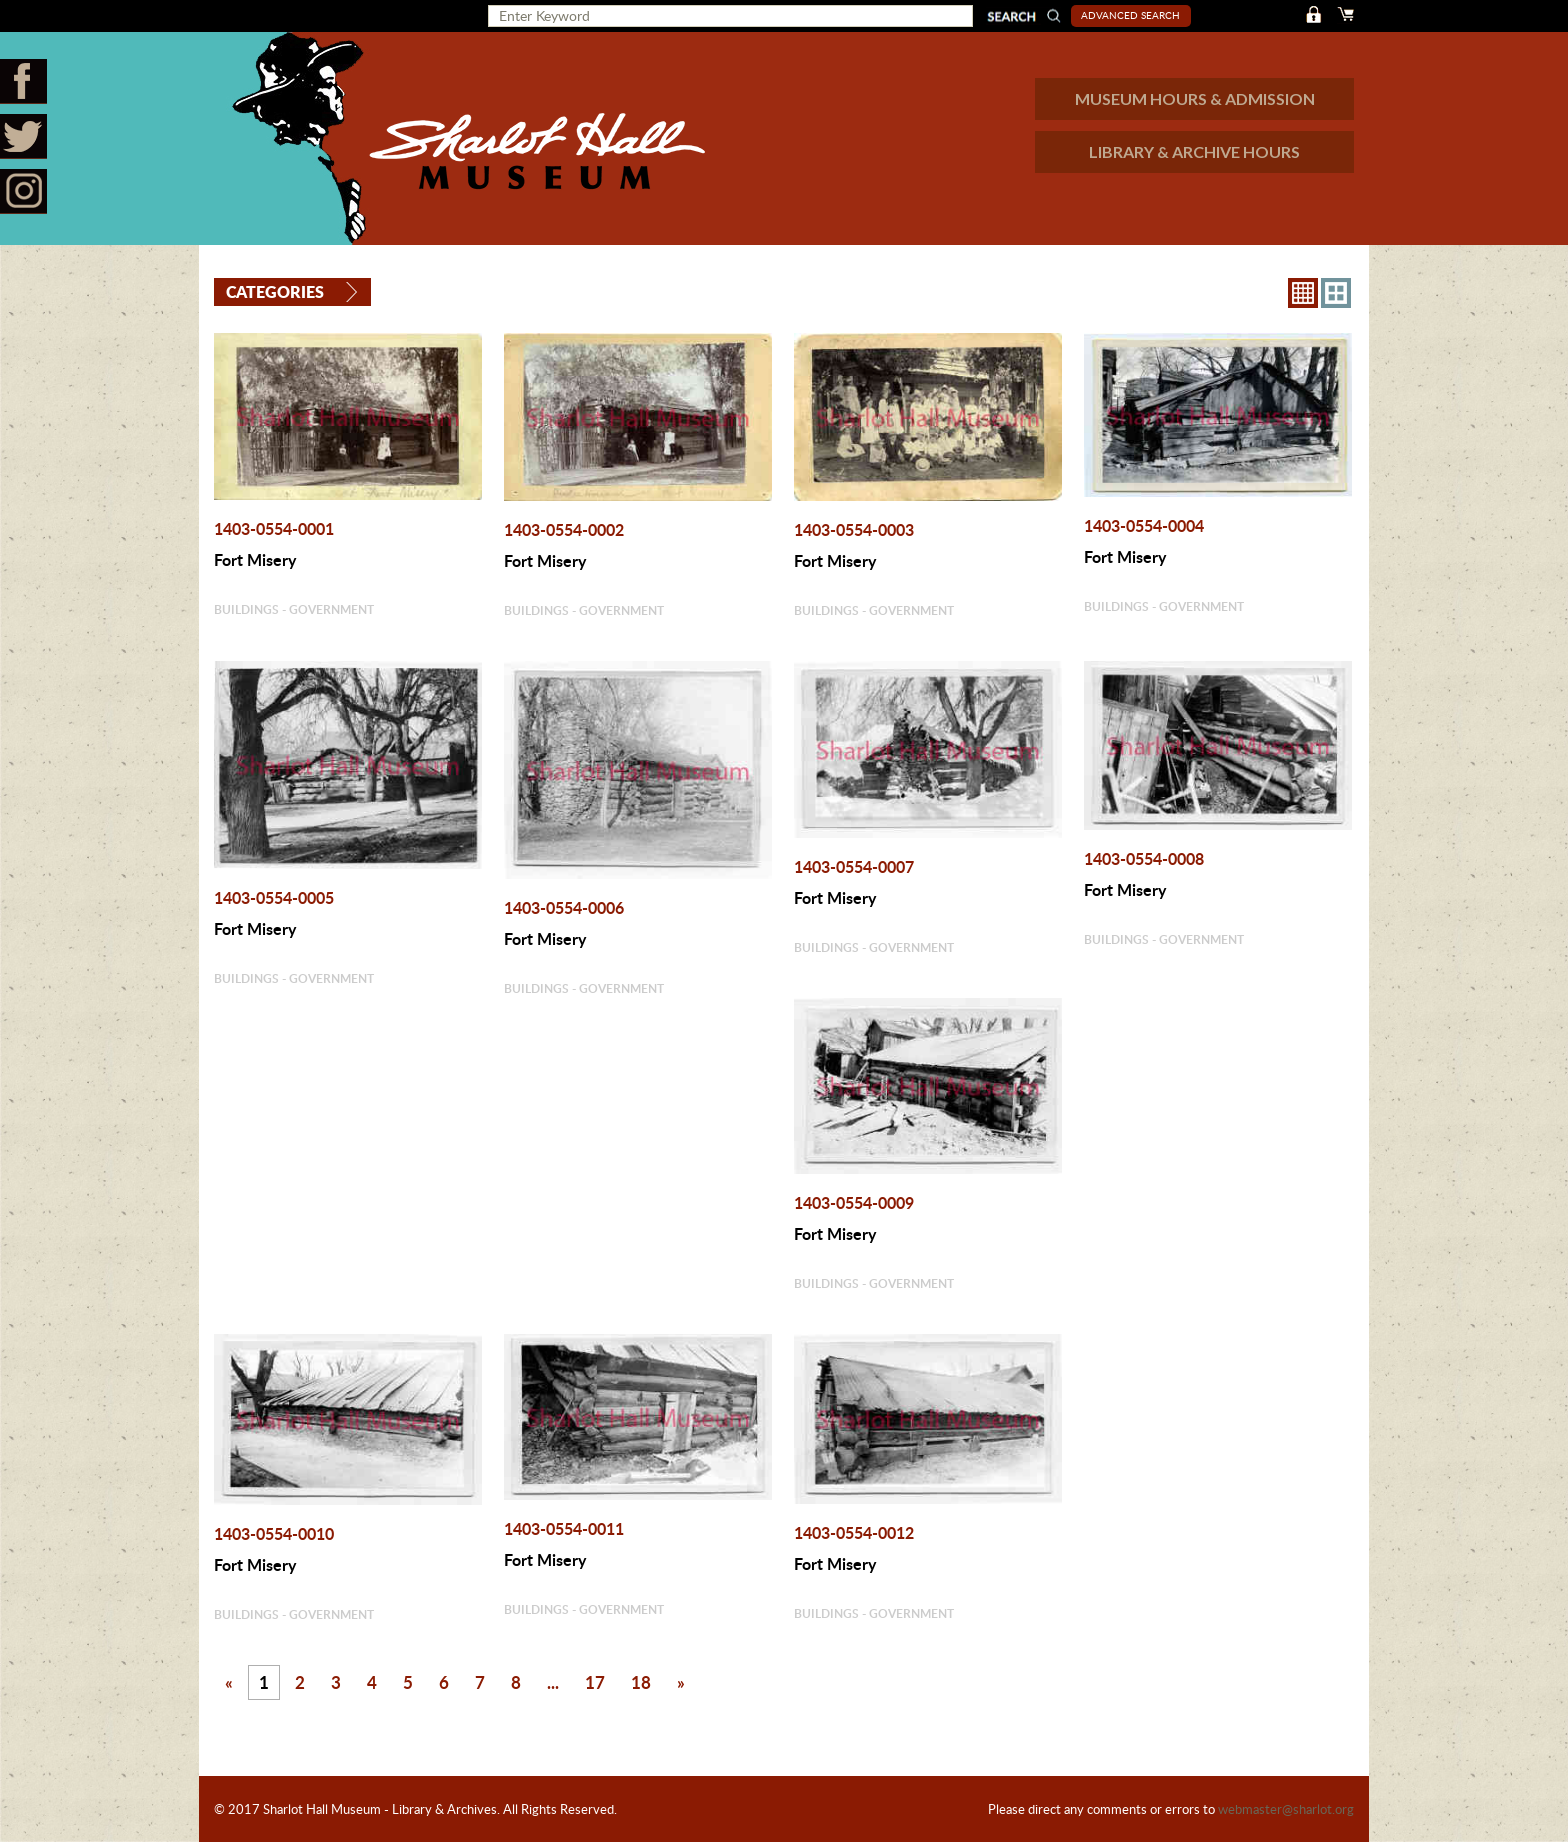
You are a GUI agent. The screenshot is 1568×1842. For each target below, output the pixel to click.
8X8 (1303, 293)
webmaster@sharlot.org (1286, 1809)
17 (595, 1682)
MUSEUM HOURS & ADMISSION (1195, 98)
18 (641, 1682)
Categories (275, 291)
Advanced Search (1130, 15)
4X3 (1336, 293)
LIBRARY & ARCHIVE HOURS (1194, 151)
